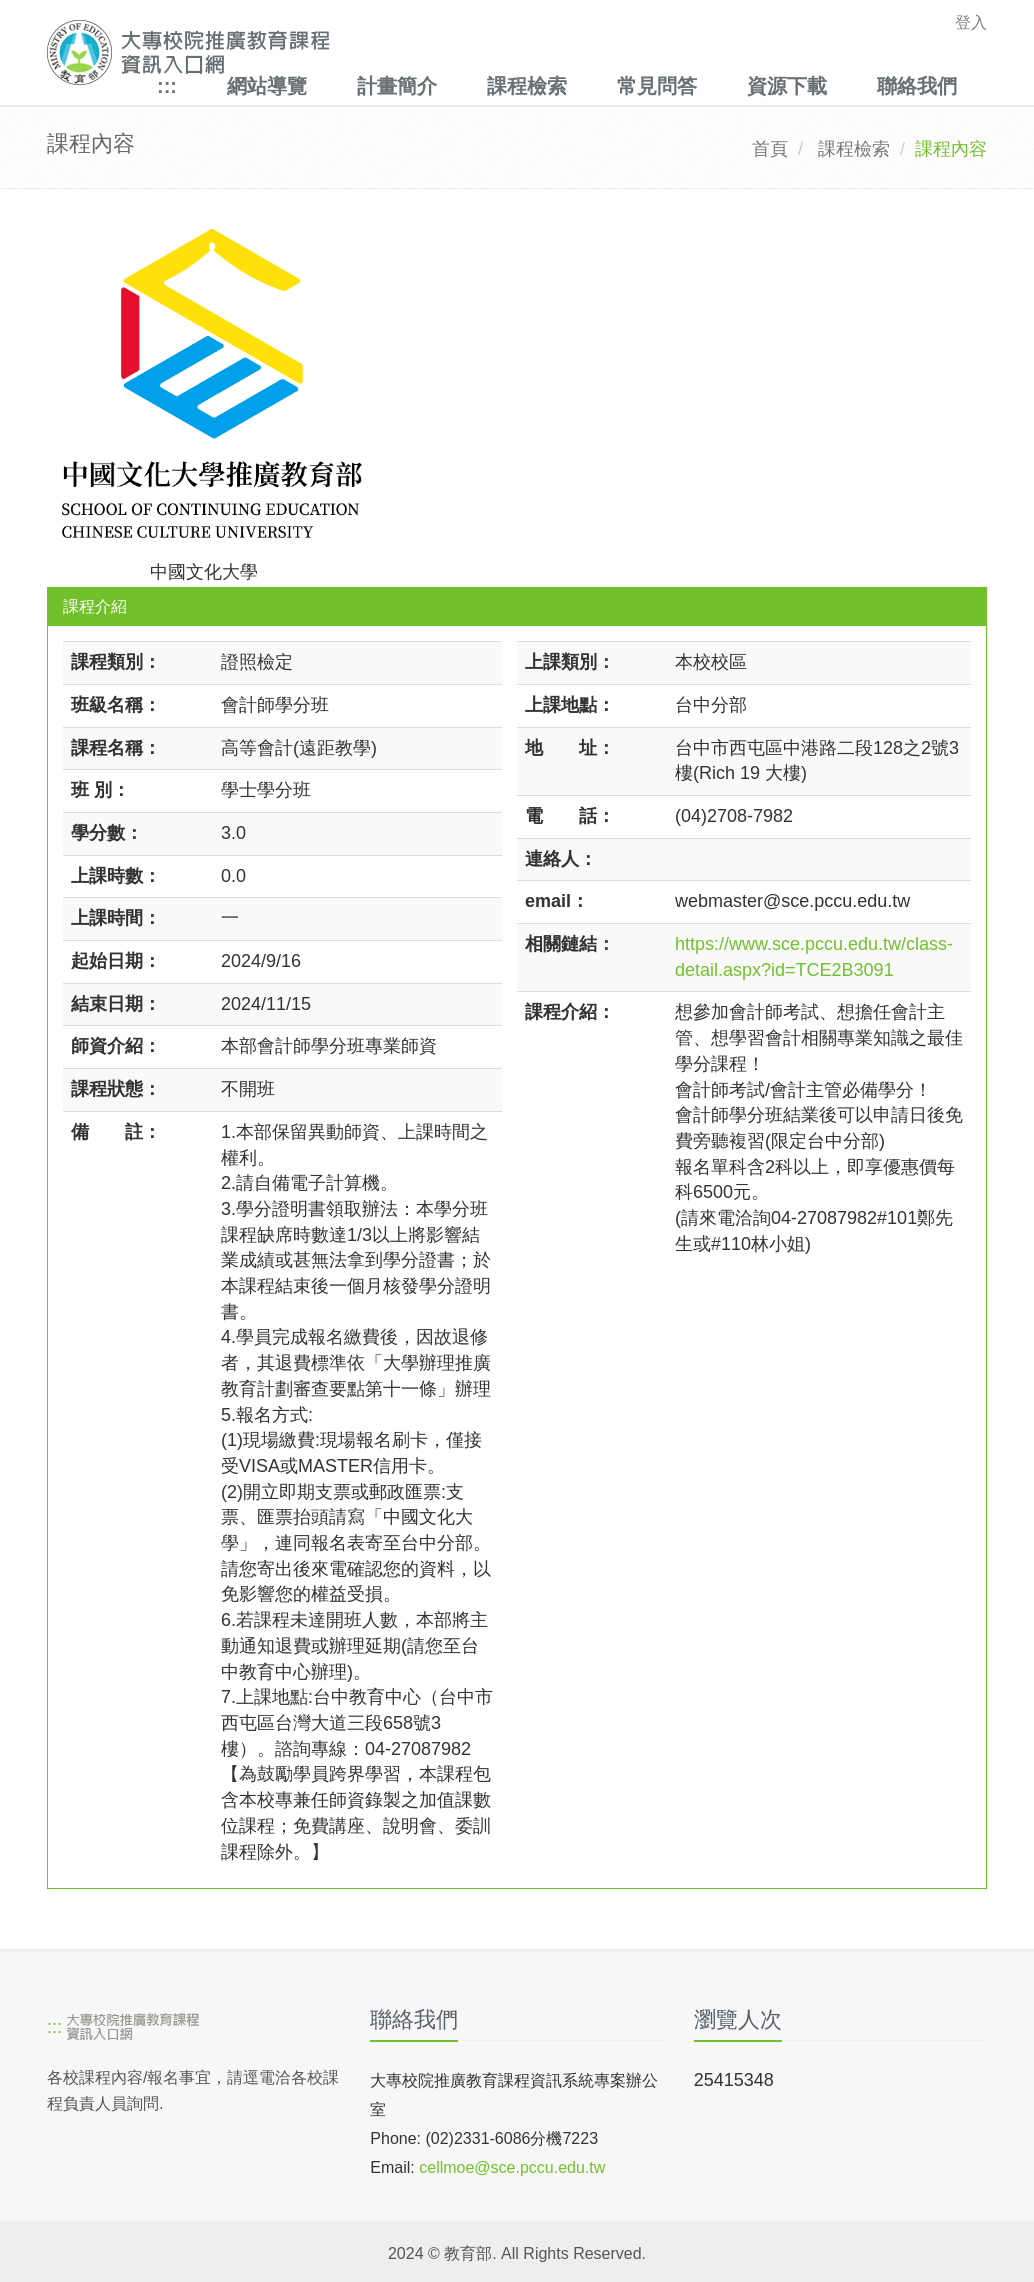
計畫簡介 (397, 86)
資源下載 (787, 86)
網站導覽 (267, 86)
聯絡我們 (917, 86)
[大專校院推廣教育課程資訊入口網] (426, 52)
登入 (971, 22)
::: (167, 86)
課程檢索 (527, 86)
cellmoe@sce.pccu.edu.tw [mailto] (512, 2167)
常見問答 (657, 86)
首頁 (770, 149)
